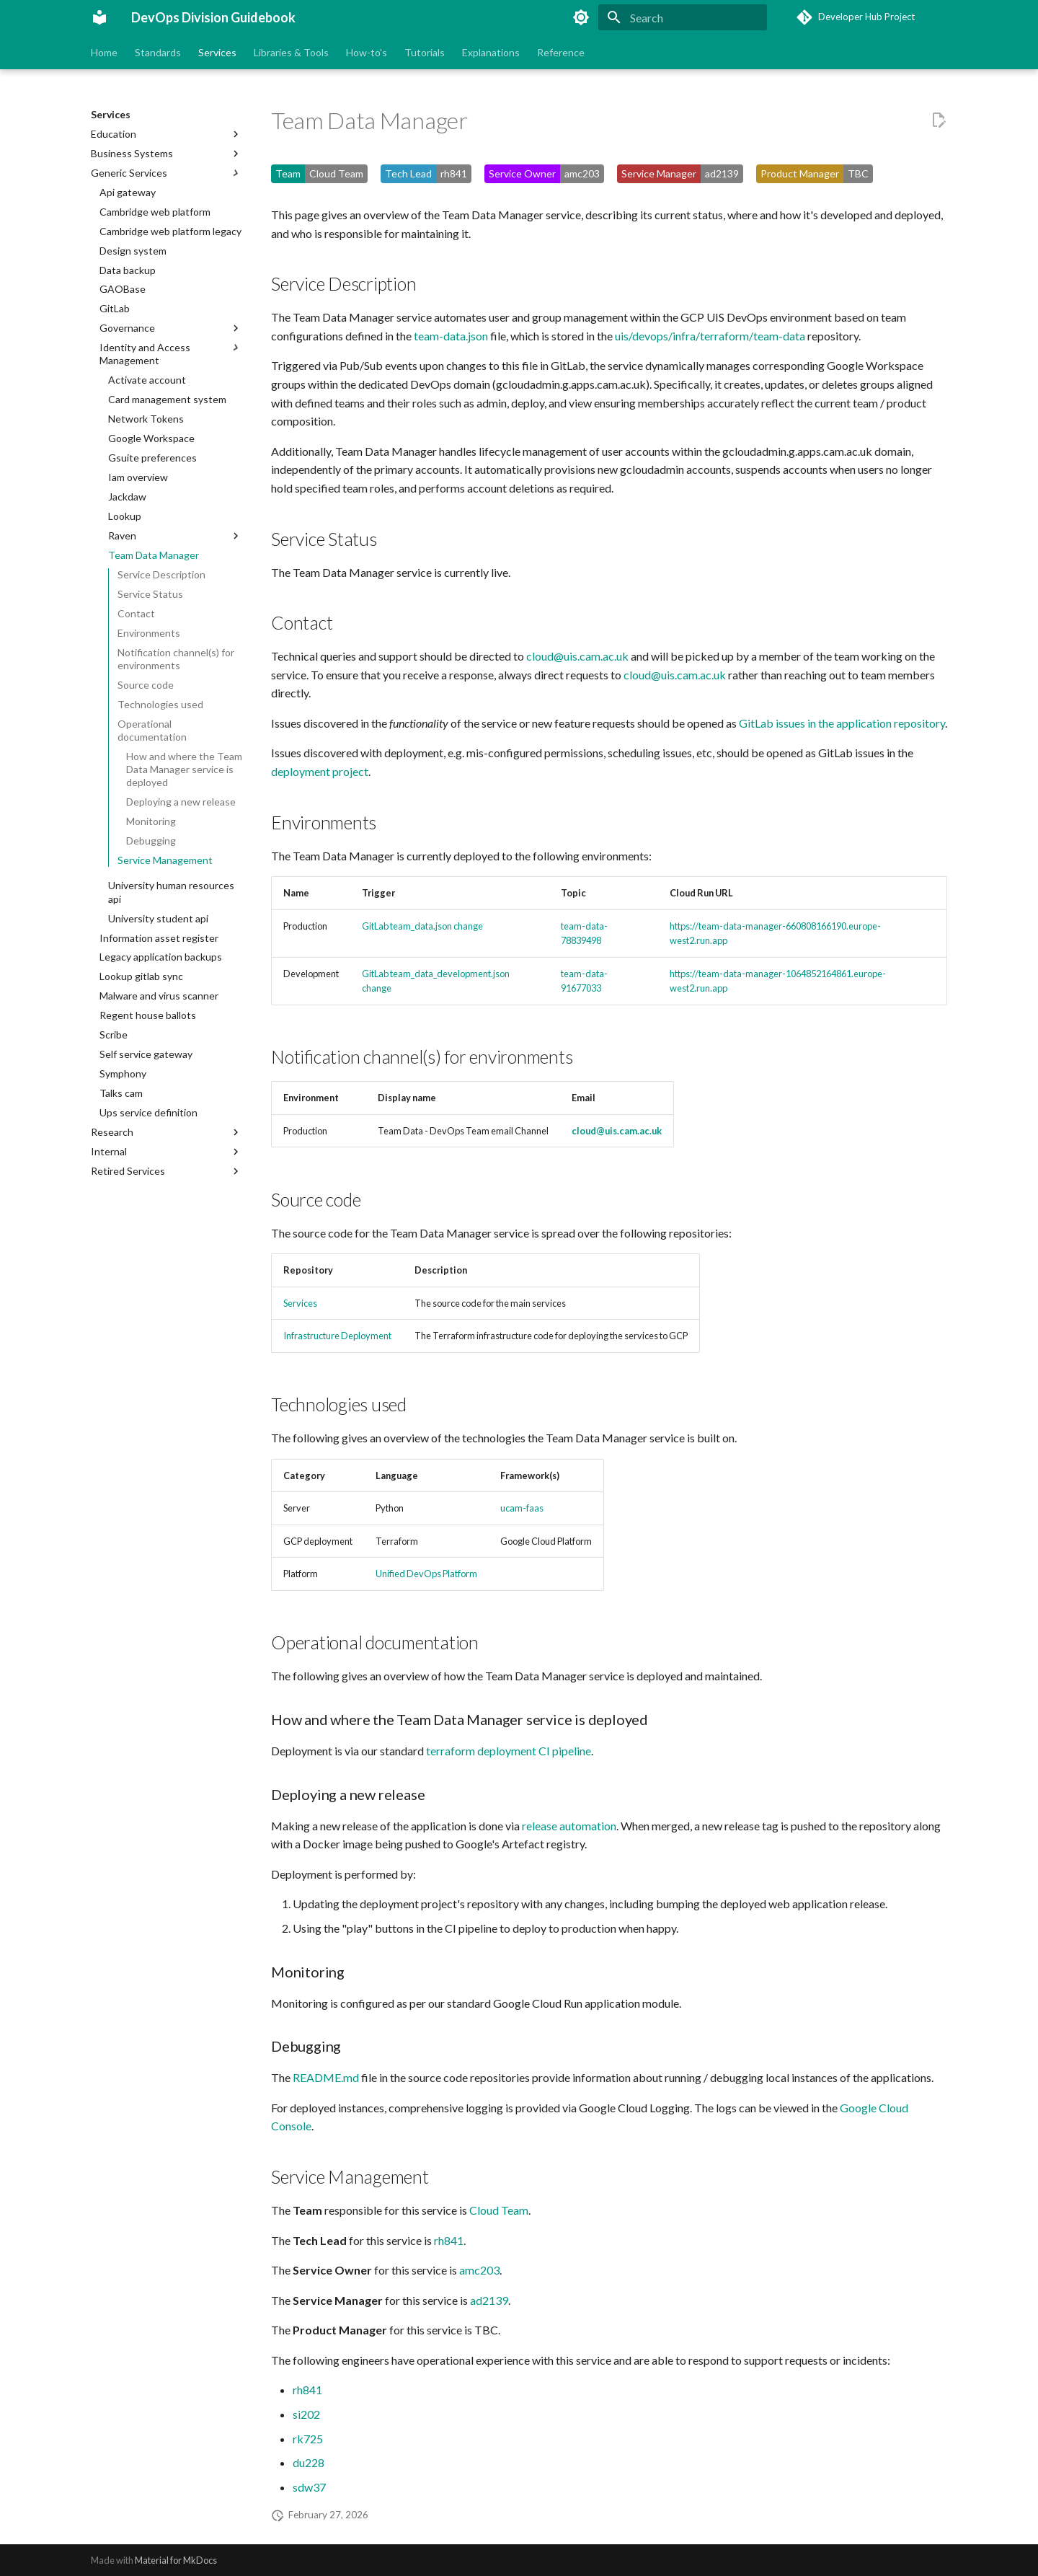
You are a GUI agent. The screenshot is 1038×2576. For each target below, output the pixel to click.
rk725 (308, 2438)
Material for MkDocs (176, 2560)
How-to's (366, 52)
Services (217, 52)
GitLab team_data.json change (422, 926)
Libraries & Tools (291, 52)
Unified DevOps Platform (426, 1573)
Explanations (491, 52)
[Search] (682, 17)
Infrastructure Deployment (337, 1335)
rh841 (448, 2240)
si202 (306, 2414)
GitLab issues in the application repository (842, 723)
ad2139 (489, 2300)
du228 (308, 2462)
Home (104, 52)
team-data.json (451, 336)
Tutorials (424, 52)
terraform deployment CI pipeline (508, 1750)
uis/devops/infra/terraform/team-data (710, 336)
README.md (326, 2077)
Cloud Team (498, 2210)
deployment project (319, 771)
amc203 (479, 2270)
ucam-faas (522, 1508)
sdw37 (309, 2487)
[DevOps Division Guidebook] (99, 17)
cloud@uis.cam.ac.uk (577, 656)
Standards (158, 52)
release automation (569, 1825)
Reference (561, 52)
